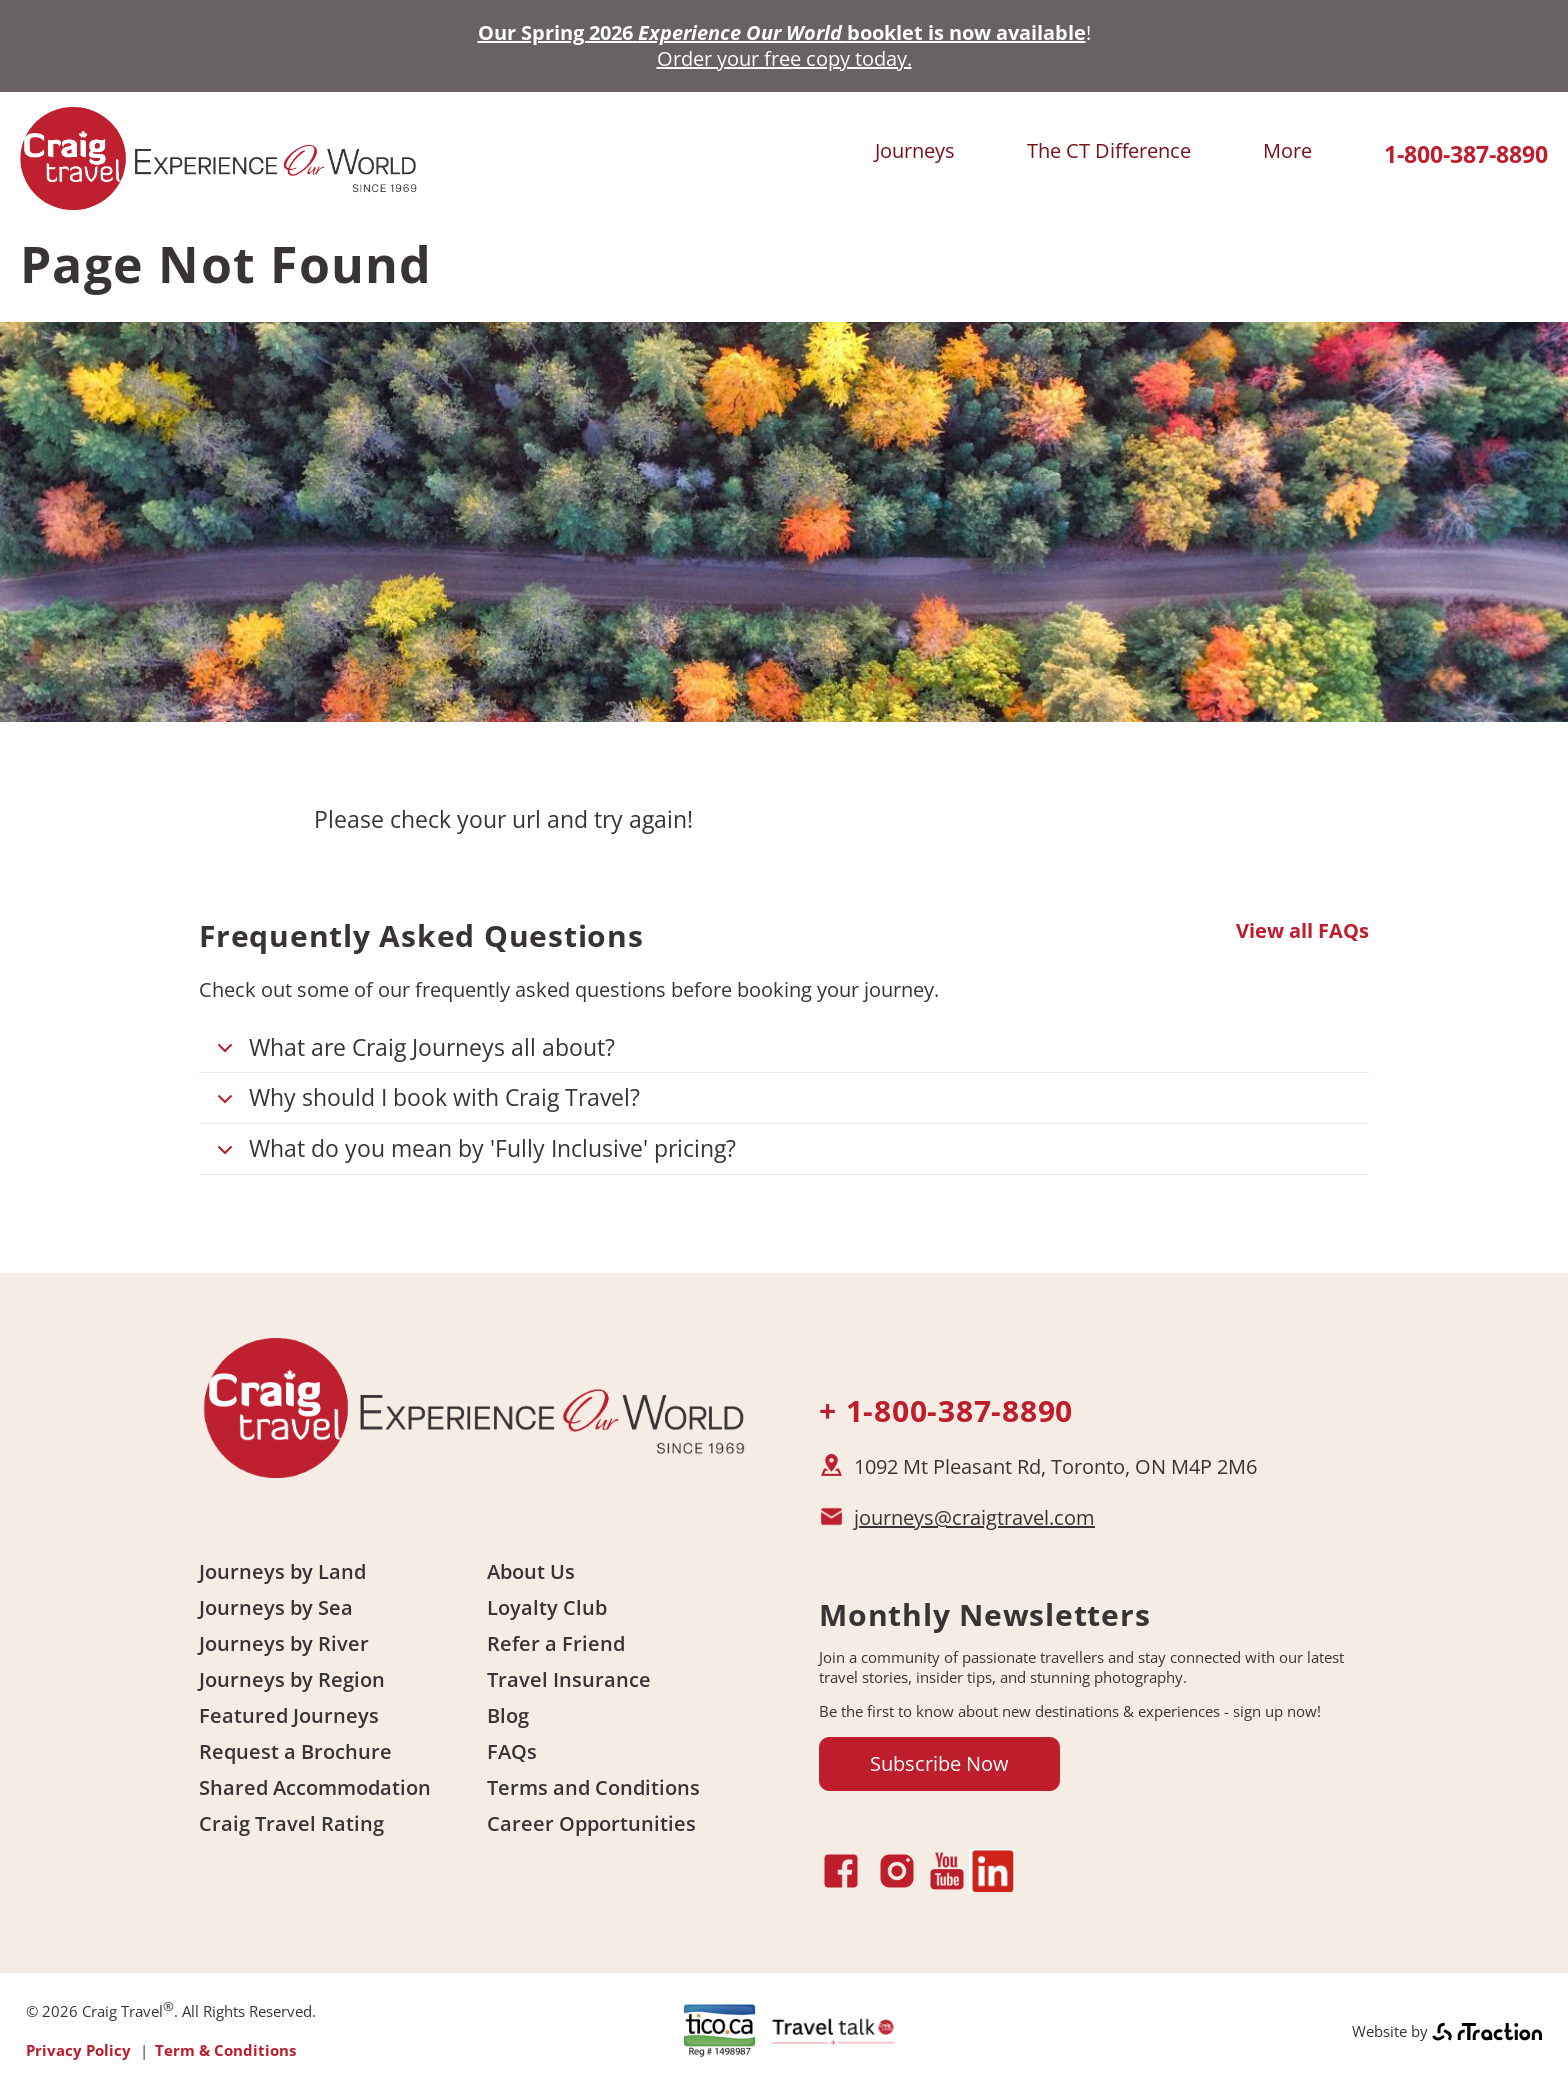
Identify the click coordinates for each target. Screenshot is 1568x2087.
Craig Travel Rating (291, 1823)
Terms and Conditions (593, 1787)
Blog (508, 1715)
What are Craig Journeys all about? (412, 1052)
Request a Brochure (295, 1751)
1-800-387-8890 (1466, 154)
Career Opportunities (591, 1823)
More (1287, 150)
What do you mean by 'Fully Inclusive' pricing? (473, 1153)
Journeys (915, 150)
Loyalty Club (547, 1607)
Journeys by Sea (276, 1607)
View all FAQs (1302, 931)
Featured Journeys (289, 1715)
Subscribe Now (939, 1763)
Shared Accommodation (315, 1787)
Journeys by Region (292, 1679)
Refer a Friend (556, 1643)
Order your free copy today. (784, 58)
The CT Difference (1109, 150)
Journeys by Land (282, 1571)
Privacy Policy (78, 2050)
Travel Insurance (569, 1679)
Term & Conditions (225, 2050)
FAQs (512, 1751)
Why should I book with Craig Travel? (425, 1102)
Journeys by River (284, 1643)
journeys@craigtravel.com (974, 1517)
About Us (531, 1571)
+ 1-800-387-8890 (946, 1410)
